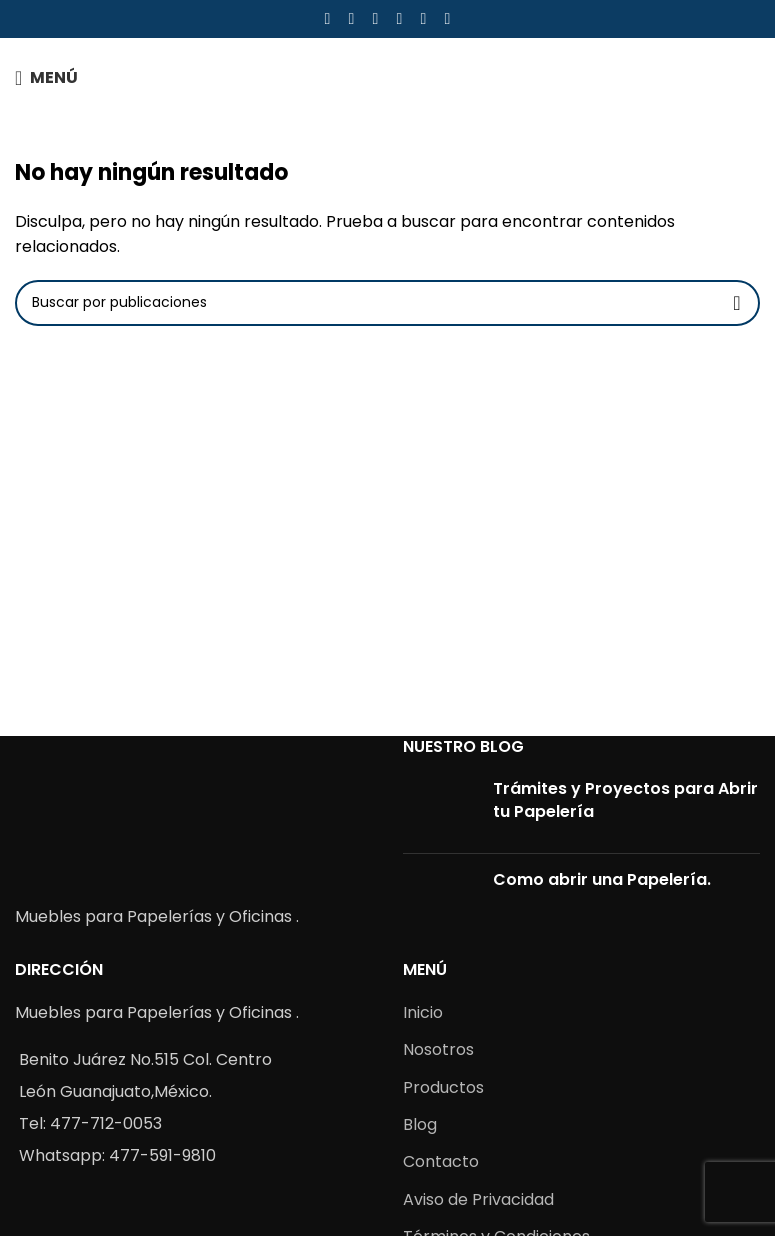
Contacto (441, 1161)
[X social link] (352, 18)
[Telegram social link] (448, 18)
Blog (420, 1124)
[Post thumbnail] (440, 808)
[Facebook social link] (328, 18)
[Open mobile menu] (46, 78)
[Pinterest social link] (376, 18)
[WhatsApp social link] (424, 18)
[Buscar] (387, 303)
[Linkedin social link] (400, 18)
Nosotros (438, 1049)
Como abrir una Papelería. (602, 879)
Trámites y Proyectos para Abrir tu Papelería (625, 799)
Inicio (423, 1012)
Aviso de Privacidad (478, 1199)
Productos (443, 1087)
